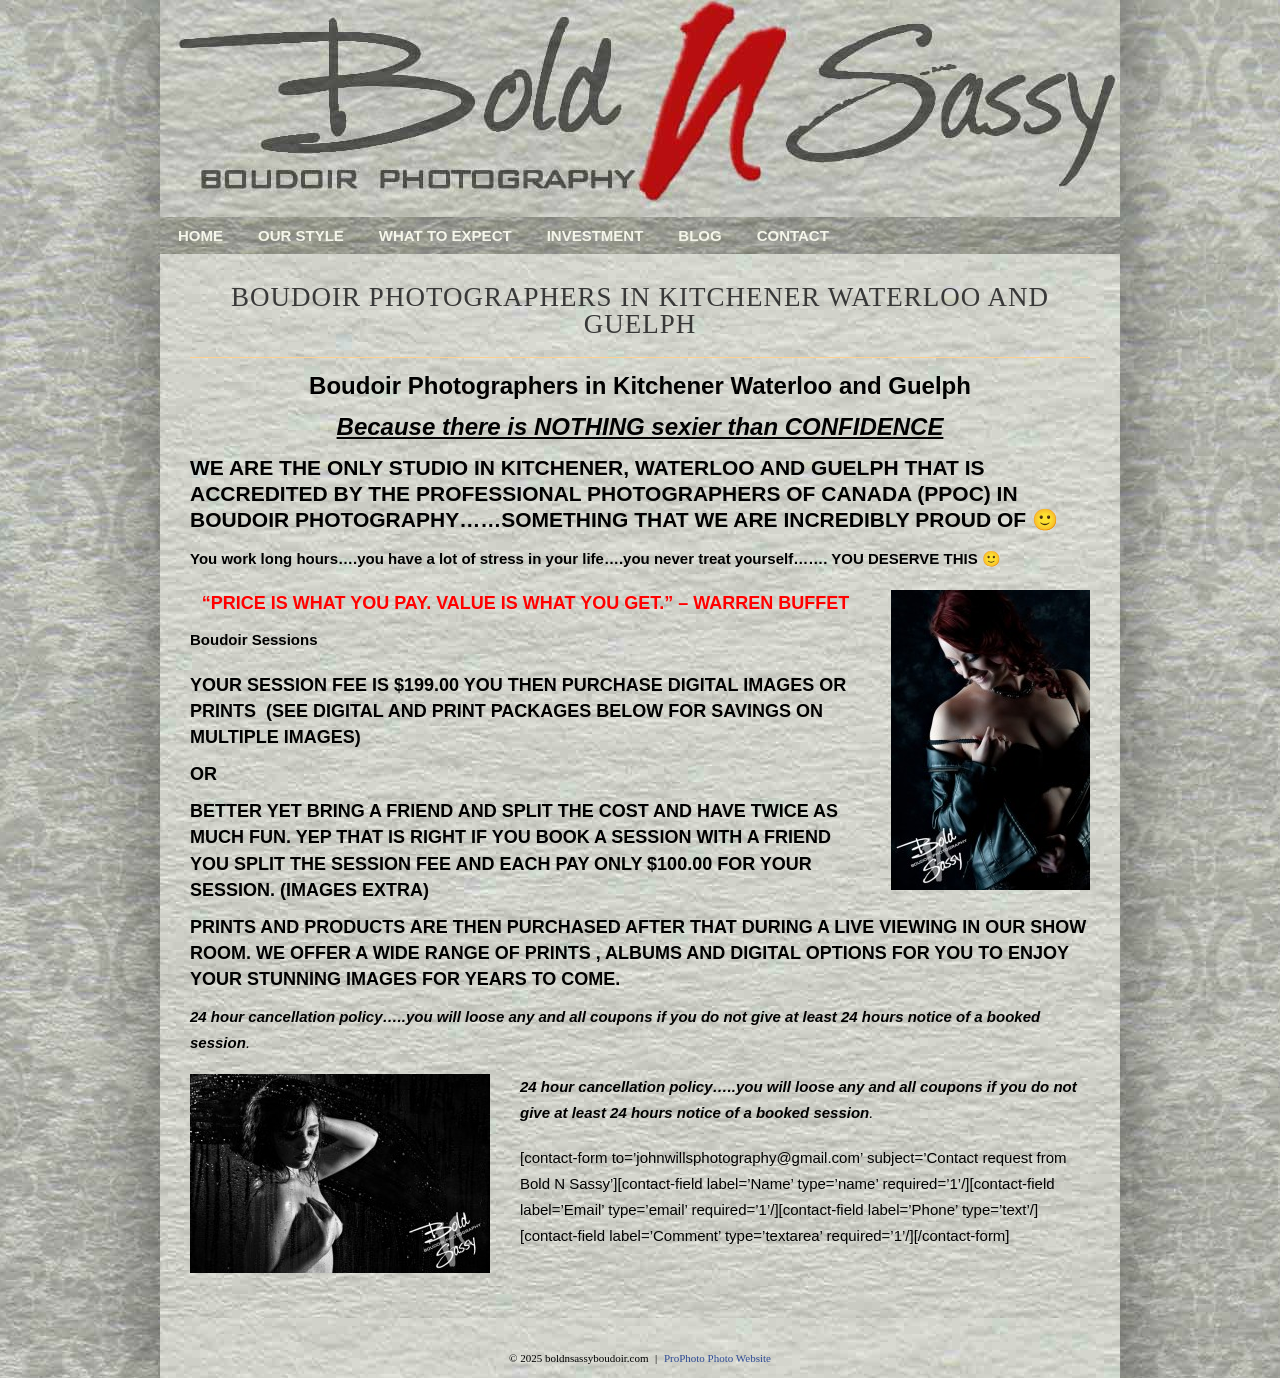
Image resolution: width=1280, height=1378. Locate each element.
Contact (793, 235)
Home (200, 235)
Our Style (301, 235)
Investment (595, 235)
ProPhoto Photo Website (717, 1358)
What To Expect (445, 235)
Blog (699, 235)
